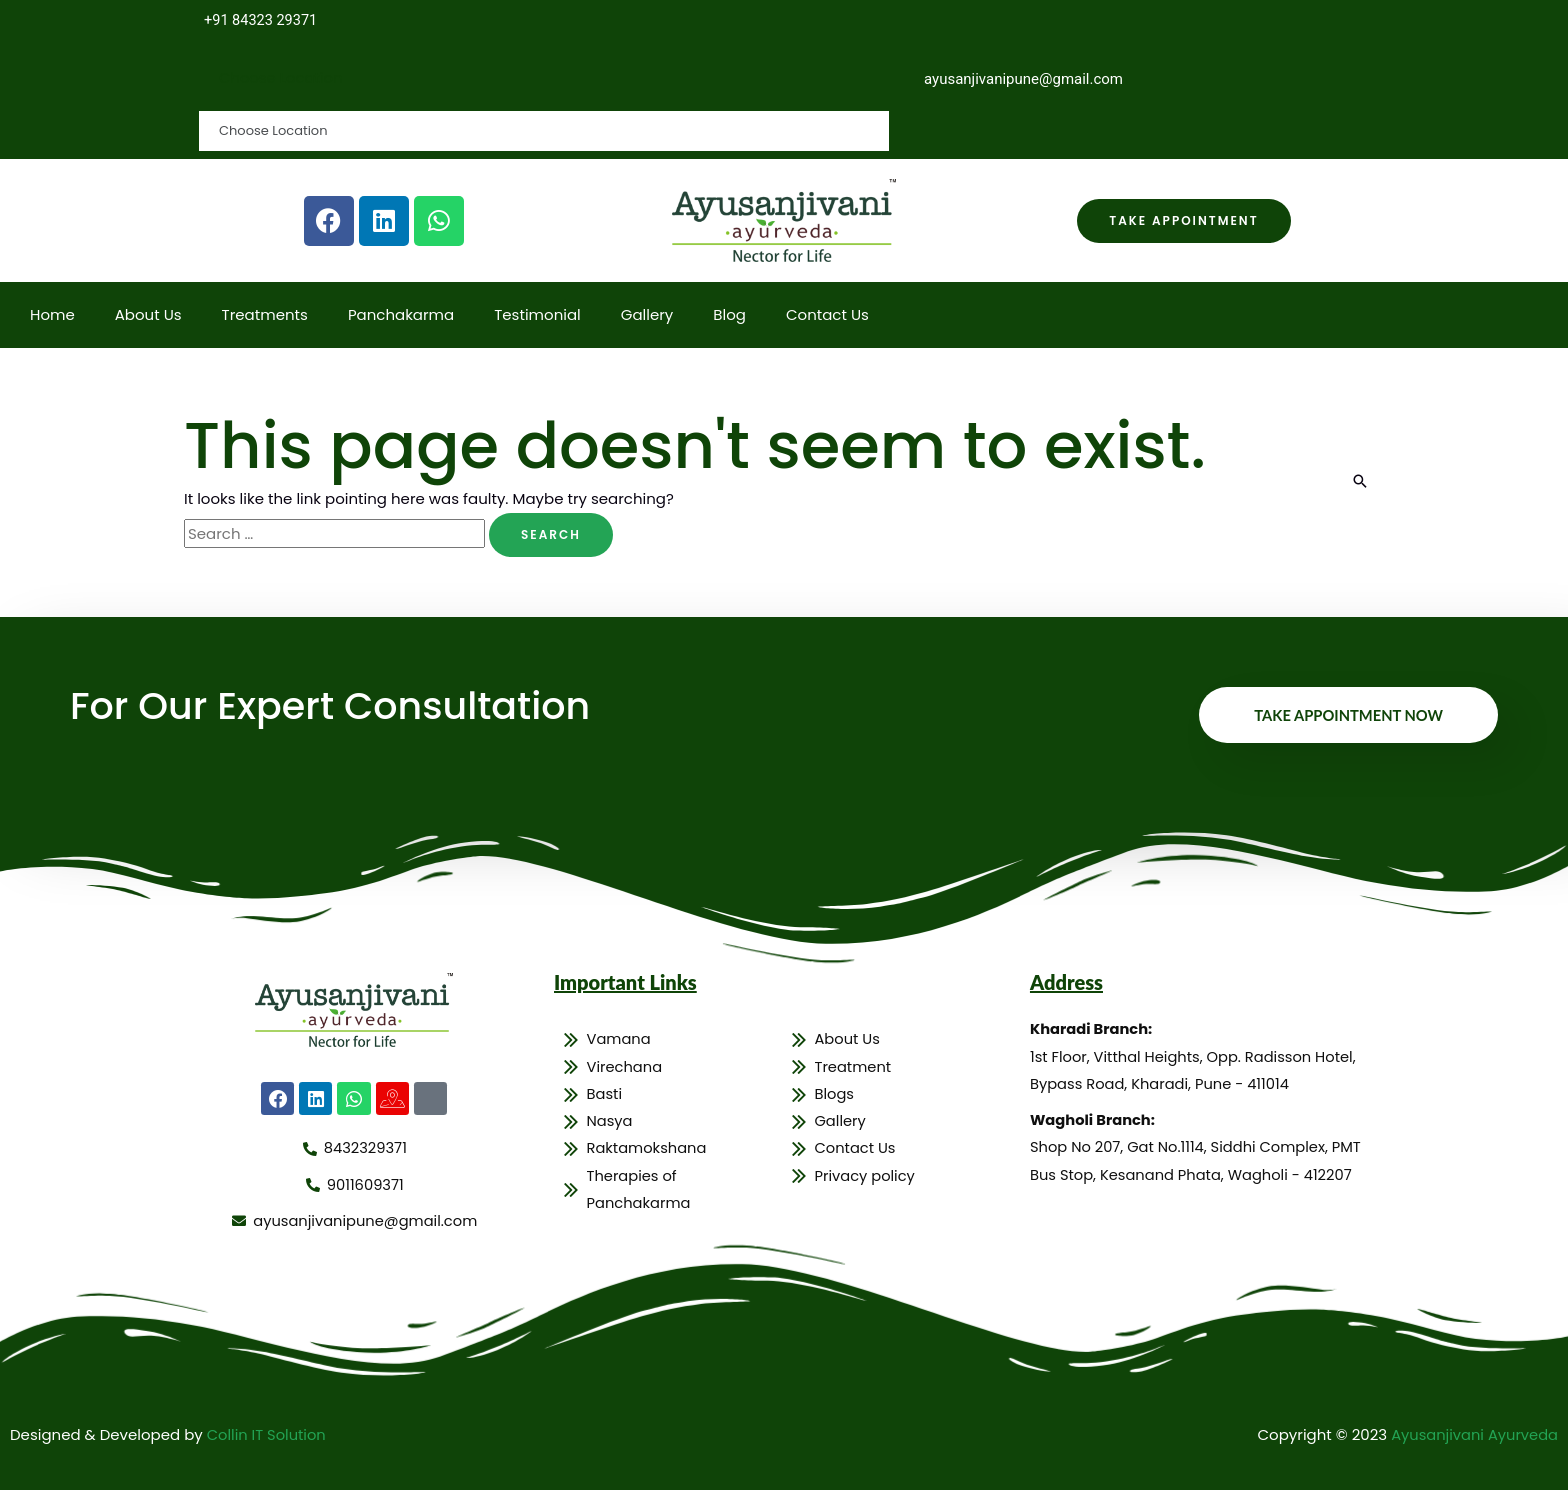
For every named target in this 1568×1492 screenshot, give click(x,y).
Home (52, 315)
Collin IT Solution (268, 1436)
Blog (729, 315)
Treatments (265, 315)
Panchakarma (401, 315)
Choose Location (281, 78)
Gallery (647, 315)
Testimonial (537, 315)
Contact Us (827, 315)
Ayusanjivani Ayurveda (1472, 1436)
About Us (148, 315)
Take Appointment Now (1347, 716)
